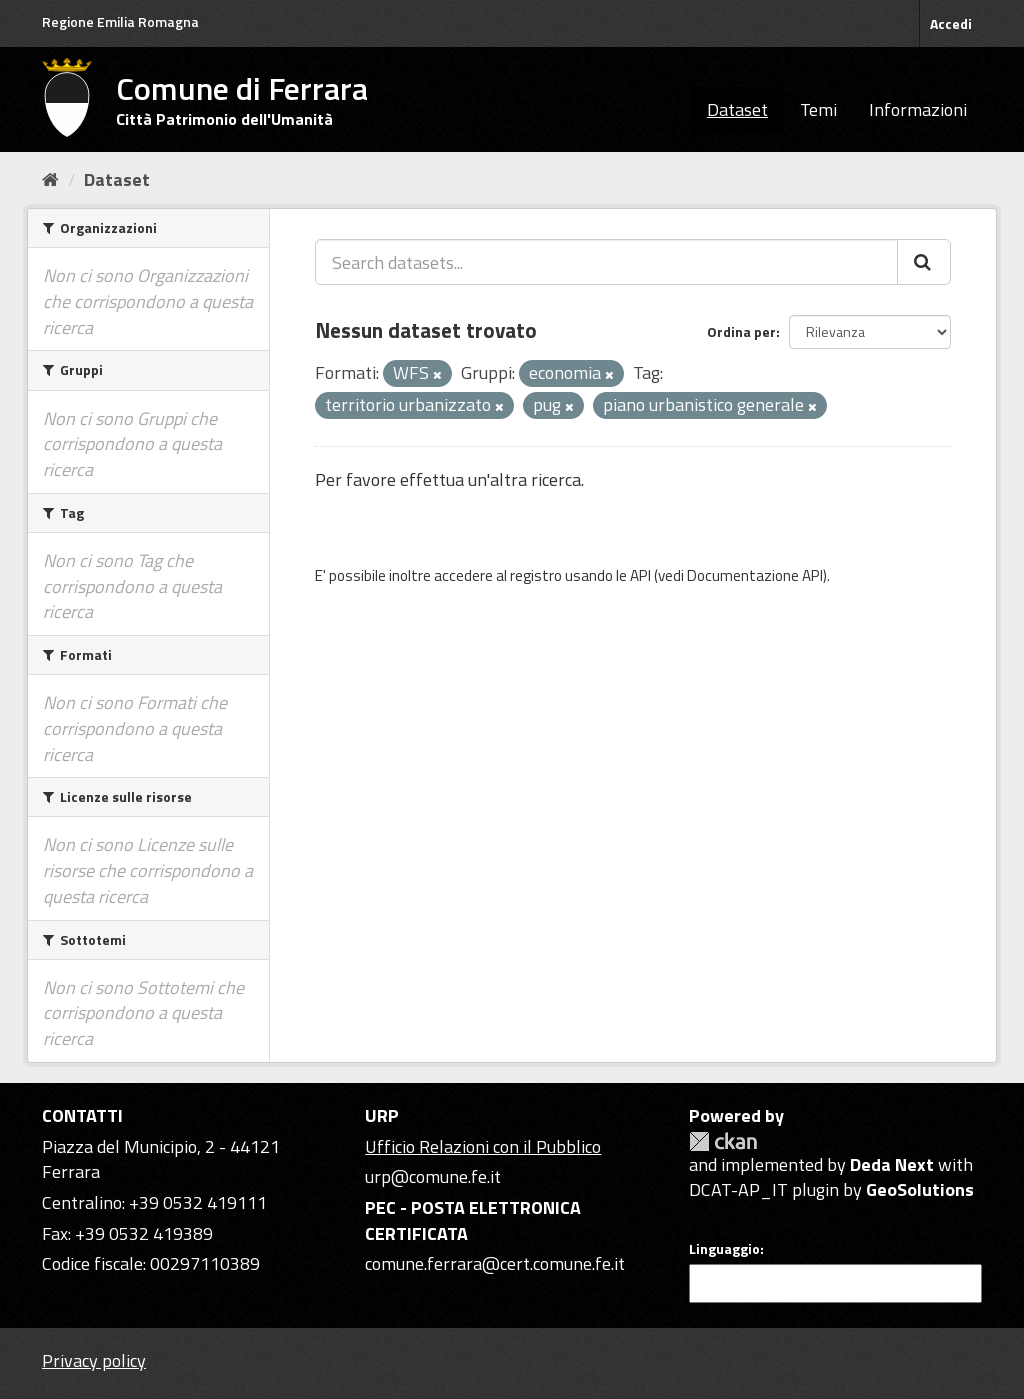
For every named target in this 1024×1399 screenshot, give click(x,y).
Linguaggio (724, 1249)
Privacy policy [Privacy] (94, 1360)
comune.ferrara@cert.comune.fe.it (495, 1263)
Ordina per (741, 331)
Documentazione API (755, 575)
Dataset (737, 109)
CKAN (723, 1141)
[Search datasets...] (606, 262)
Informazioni (918, 109)
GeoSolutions (920, 1189)
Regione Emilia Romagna (120, 21)
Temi (818, 109)
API (640, 575)
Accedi (951, 23)
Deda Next (892, 1164)
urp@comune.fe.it (433, 1176)
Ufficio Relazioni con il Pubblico (483, 1146)
